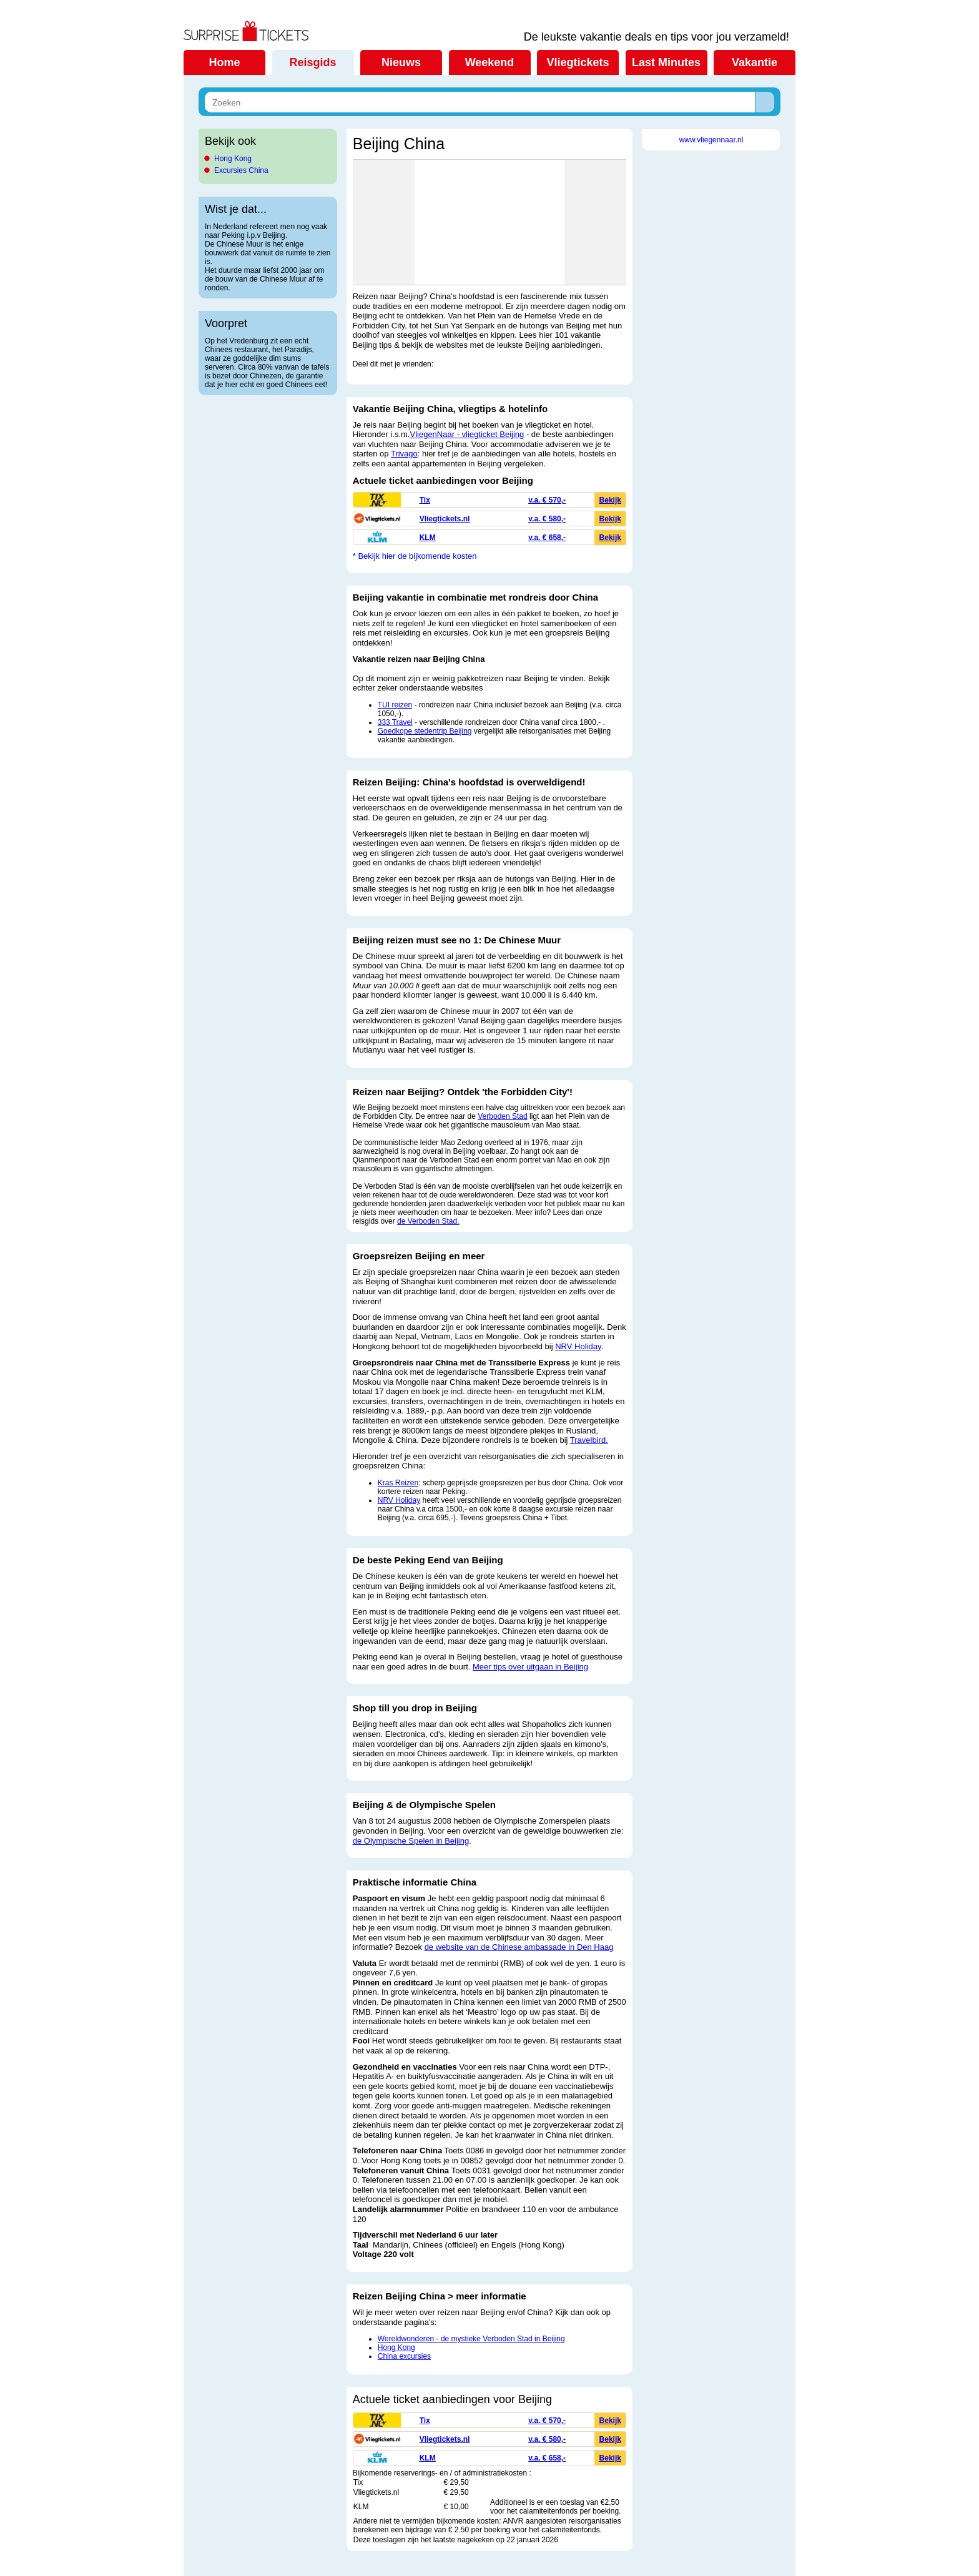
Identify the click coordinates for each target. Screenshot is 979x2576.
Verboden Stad (502, 1116)
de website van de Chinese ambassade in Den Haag (519, 1947)
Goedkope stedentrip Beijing (425, 731)
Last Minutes (666, 62)
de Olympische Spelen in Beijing (411, 1841)
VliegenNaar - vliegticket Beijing (467, 434)
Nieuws (401, 62)
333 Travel (395, 722)
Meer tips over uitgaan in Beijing (530, 1666)
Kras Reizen (398, 1482)
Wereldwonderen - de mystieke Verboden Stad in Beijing (471, 2338)
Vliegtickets (577, 62)
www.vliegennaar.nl (711, 139)
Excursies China (241, 170)
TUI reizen (395, 705)
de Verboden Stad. (428, 1221)
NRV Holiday (578, 1346)
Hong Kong (233, 158)
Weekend (489, 62)
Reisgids (312, 62)
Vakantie (754, 62)
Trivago (404, 453)
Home (224, 62)
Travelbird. (589, 1440)
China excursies (404, 2356)
